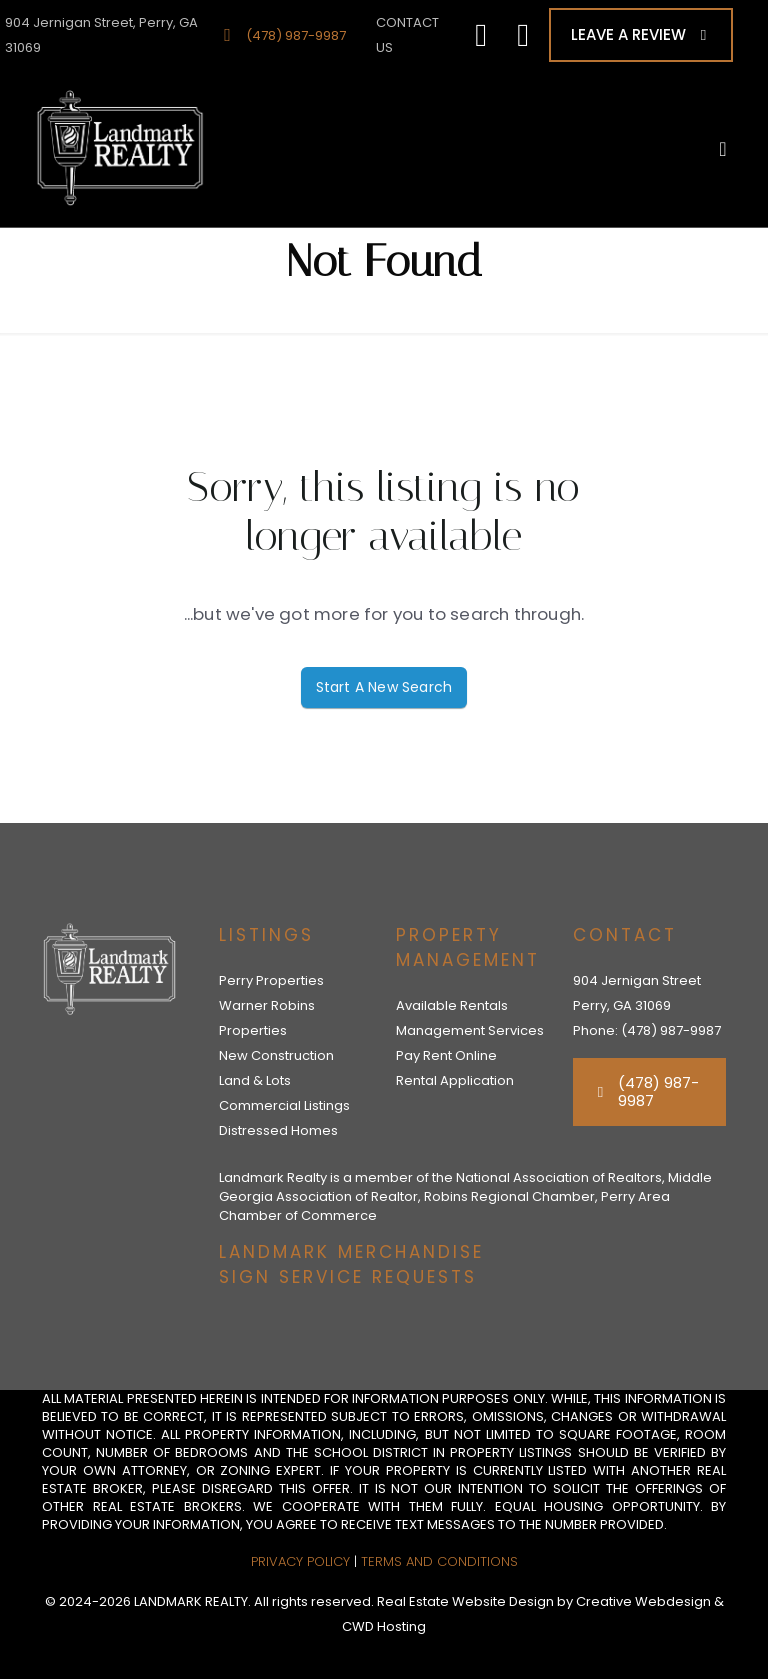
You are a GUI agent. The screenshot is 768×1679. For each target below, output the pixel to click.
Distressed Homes (278, 1130)
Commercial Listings (284, 1105)
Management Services (470, 1030)
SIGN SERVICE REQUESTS (348, 1277)
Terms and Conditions (439, 1561)
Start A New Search (384, 687)
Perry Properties (271, 980)
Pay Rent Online (446, 1055)
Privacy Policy (300, 1561)
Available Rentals (452, 1005)
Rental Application (455, 1080)
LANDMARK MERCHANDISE (351, 1252)
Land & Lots (255, 1080)
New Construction (276, 1055)
